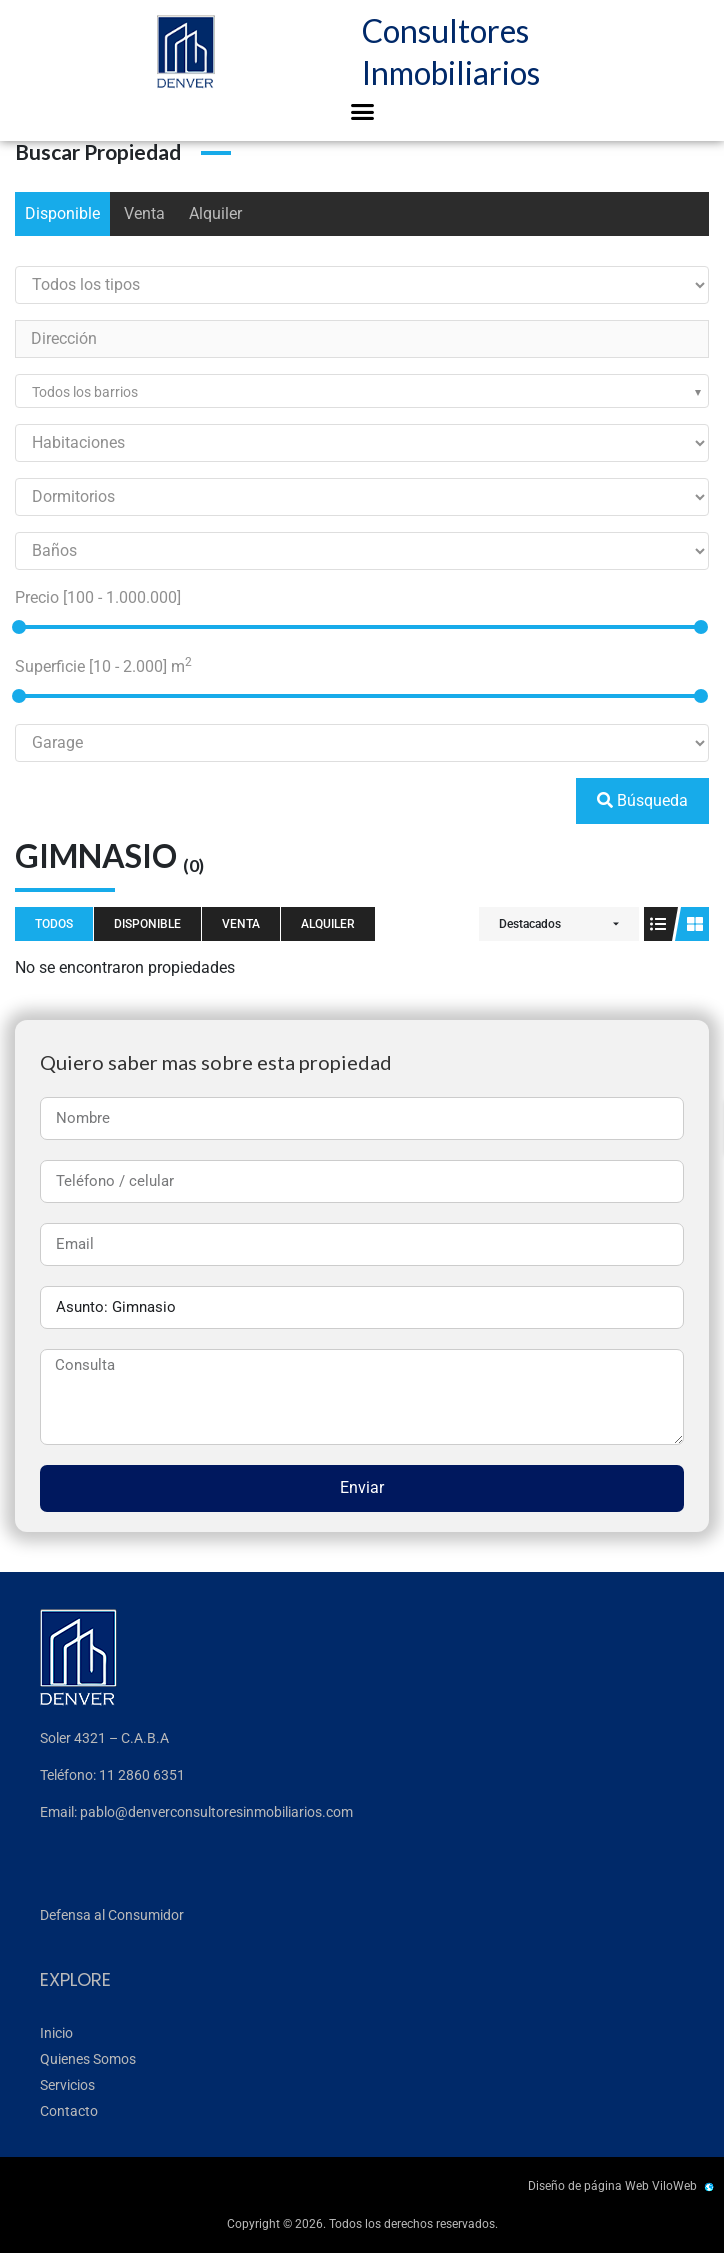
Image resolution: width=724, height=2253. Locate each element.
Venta (144, 213)
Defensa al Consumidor (112, 1915)
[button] (362, 112)
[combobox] (362, 391)
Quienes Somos (88, 2059)
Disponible (62, 213)
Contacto (69, 2111)
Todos (54, 924)
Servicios (67, 2085)
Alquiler (215, 213)
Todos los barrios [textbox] (85, 392)
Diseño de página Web (588, 2186)
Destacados (530, 924)
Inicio (56, 2033)
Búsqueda (642, 800)
